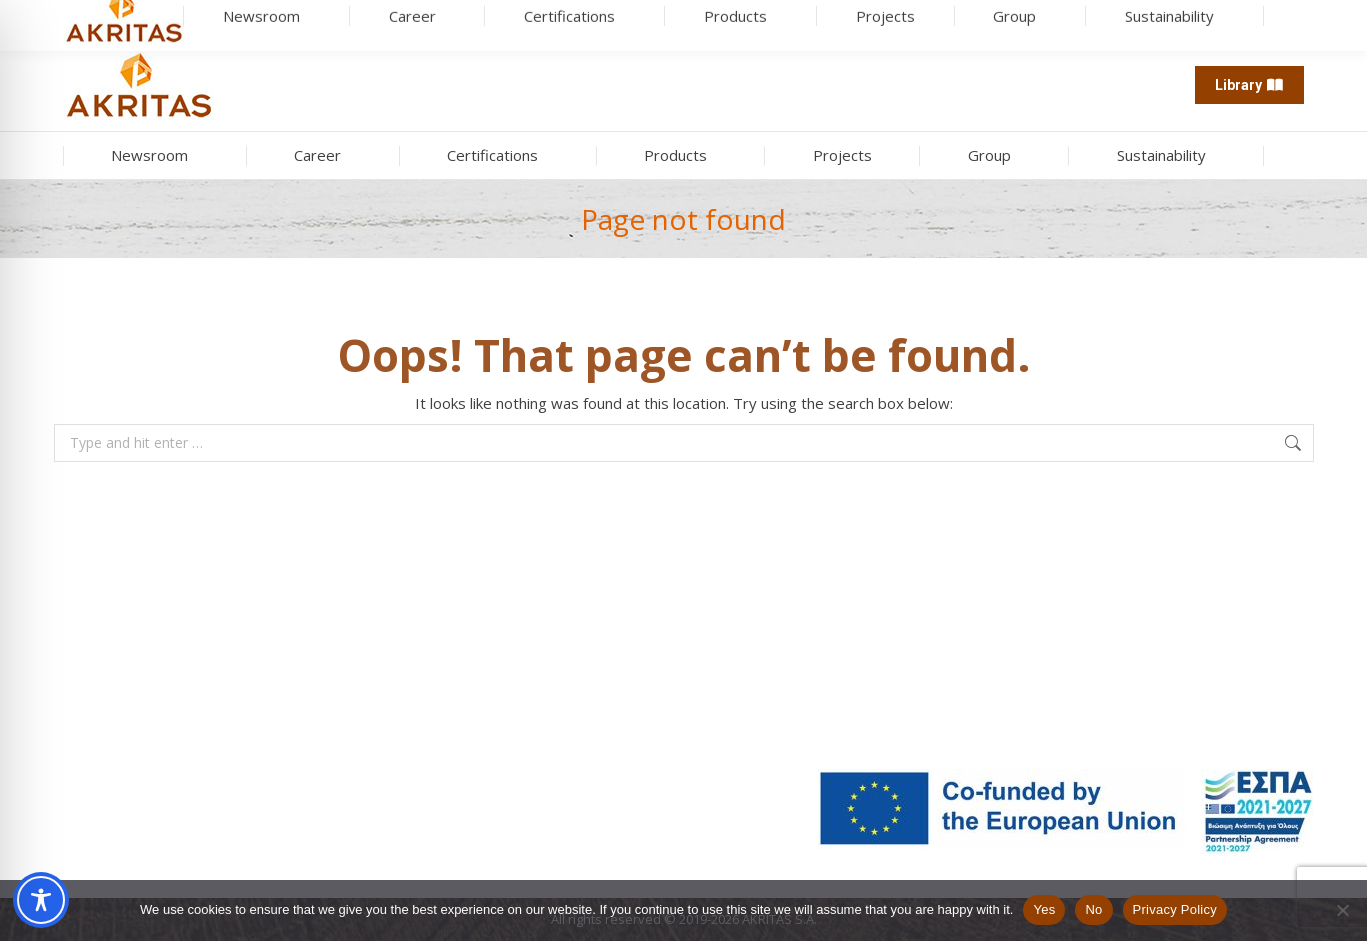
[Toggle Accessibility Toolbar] (41, 900)
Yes (1044, 909)
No (1093, 909)
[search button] (246, 20)
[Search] (164, 20)
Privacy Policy (1175, 909)
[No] (1342, 910)
